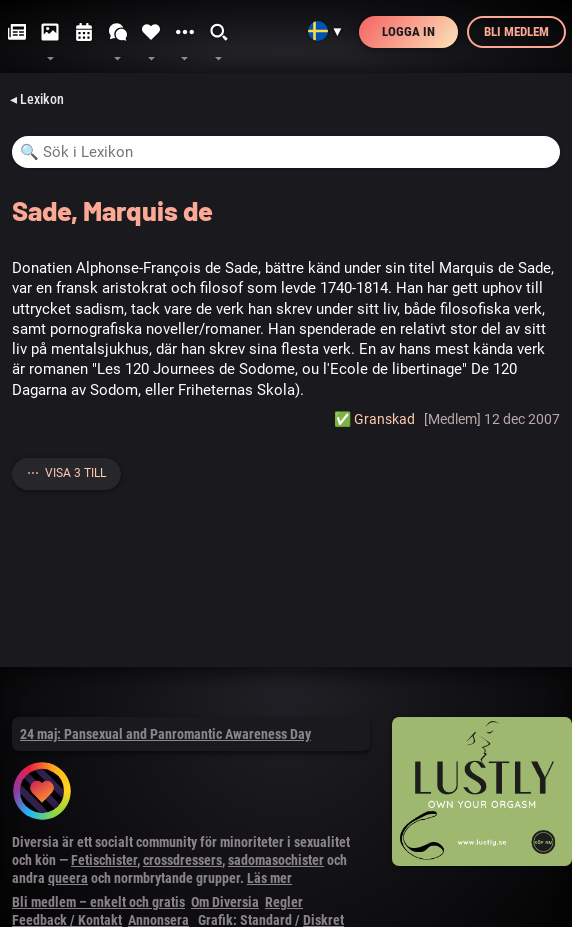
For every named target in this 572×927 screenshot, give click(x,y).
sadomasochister (276, 860)
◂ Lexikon (37, 99)
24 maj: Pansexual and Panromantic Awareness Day (165, 734)
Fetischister (104, 860)
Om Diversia (225, 902)
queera (68, 878)
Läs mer (269, 878)
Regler (284, 902)
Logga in (408, 31)
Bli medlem (516, 31)
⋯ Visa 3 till (66, 473)
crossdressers (182, 860)
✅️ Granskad (374, 419)
